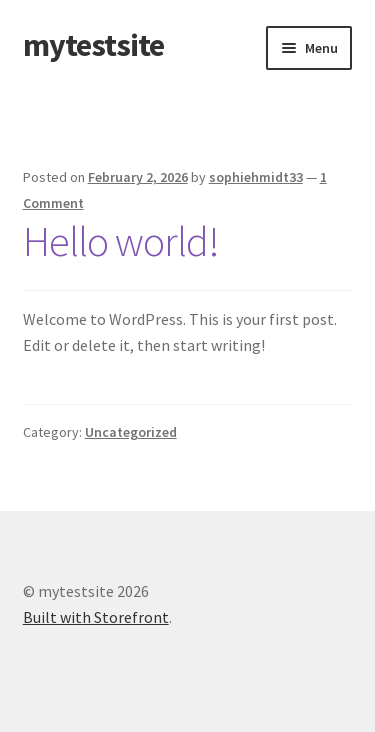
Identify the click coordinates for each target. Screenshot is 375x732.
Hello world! (121, 241)
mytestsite (93, 45)
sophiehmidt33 (256, 177)
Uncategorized (131, 432)
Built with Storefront (96, 617)
